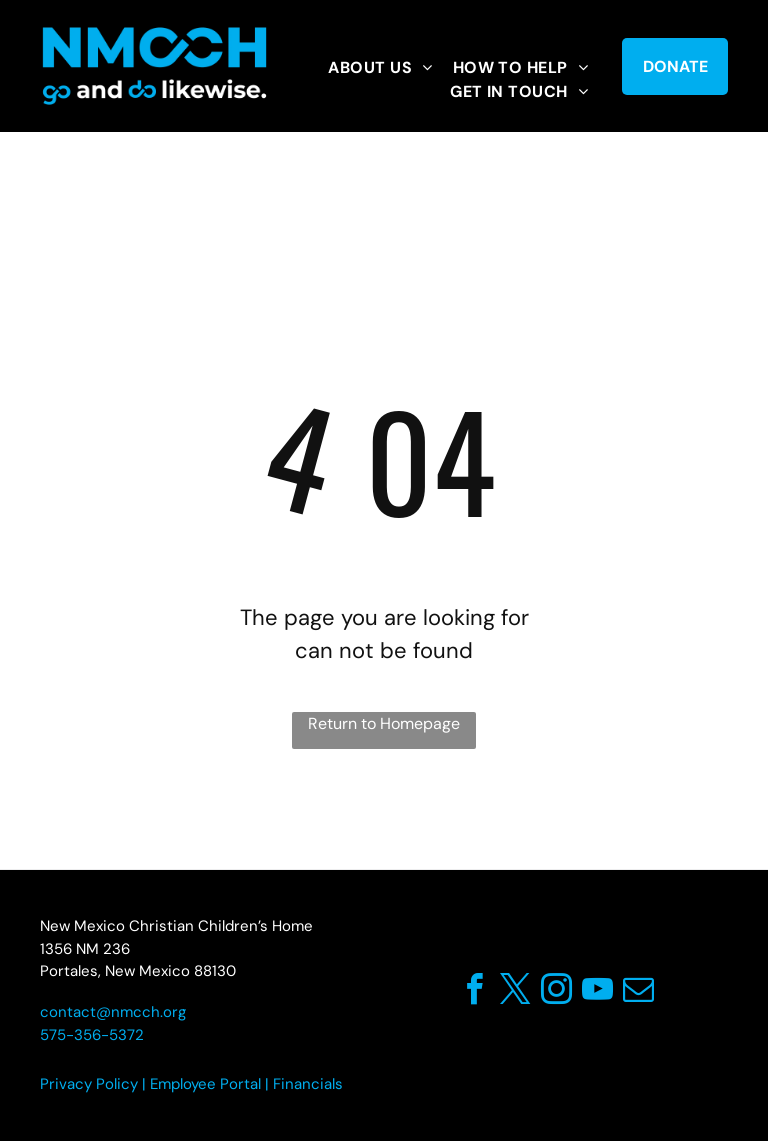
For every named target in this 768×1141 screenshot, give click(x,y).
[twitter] (515, 992)
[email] (638, 992)
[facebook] (474, 992)
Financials (308, 1084)
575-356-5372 (92, 1035)
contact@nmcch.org (113, 1012)
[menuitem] (380, 68)
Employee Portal (205, 1084)
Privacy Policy (89, 1084)
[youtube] (597, 992)
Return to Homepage (384, 723)
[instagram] (556, 992)
